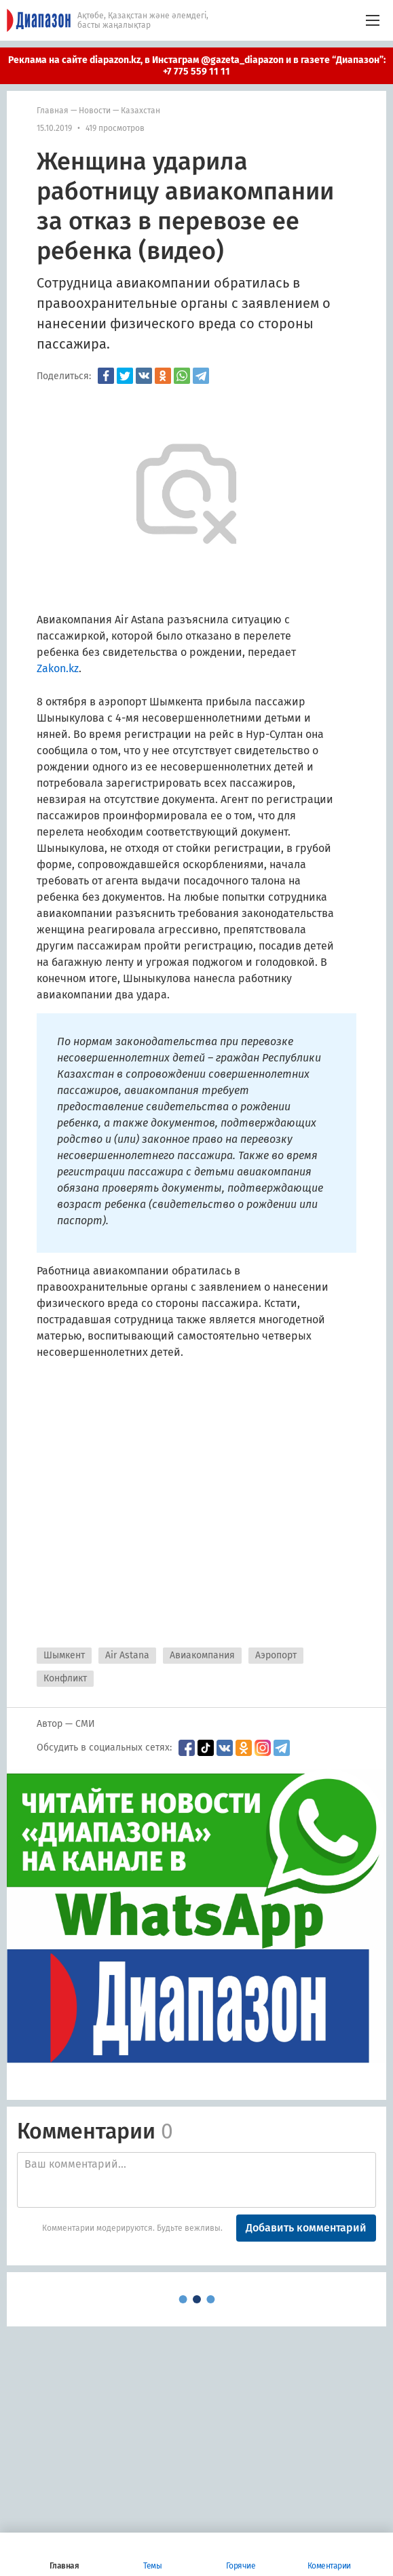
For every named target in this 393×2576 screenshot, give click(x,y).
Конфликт (65, 1678)
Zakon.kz (58, 668)
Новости (95, 110)
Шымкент (64, 1655)
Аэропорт (276, 1655)
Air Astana (127, 1655)
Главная (53, 110)
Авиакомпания (202, 1655)
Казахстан (140, 110)
